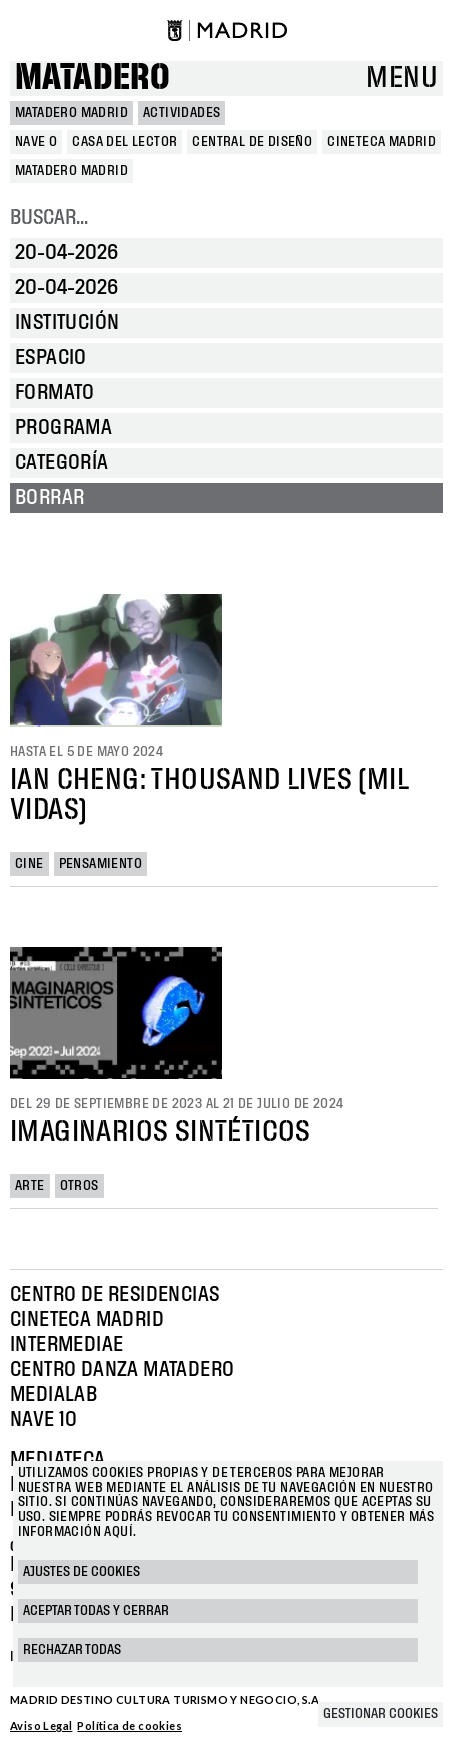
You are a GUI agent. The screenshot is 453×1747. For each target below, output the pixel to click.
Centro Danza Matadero (122, 1370)
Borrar (49, 498)
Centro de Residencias (114, 1295)
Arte (30, 1186)
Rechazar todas (72, 1650)
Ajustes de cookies (81, 1572)
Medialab (53, 1395)
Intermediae (66, 1345)
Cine (29, 864)
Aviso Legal (41, 1725)
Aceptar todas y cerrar (96, 1611)
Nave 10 (44, 1420)
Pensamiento (100, 864)
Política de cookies (129, 1725)
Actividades (181, 113)
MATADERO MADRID (71, 113)
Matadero (92, 78)
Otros (79, 1186)
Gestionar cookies (380, 1714)
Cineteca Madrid (87, 1320)
